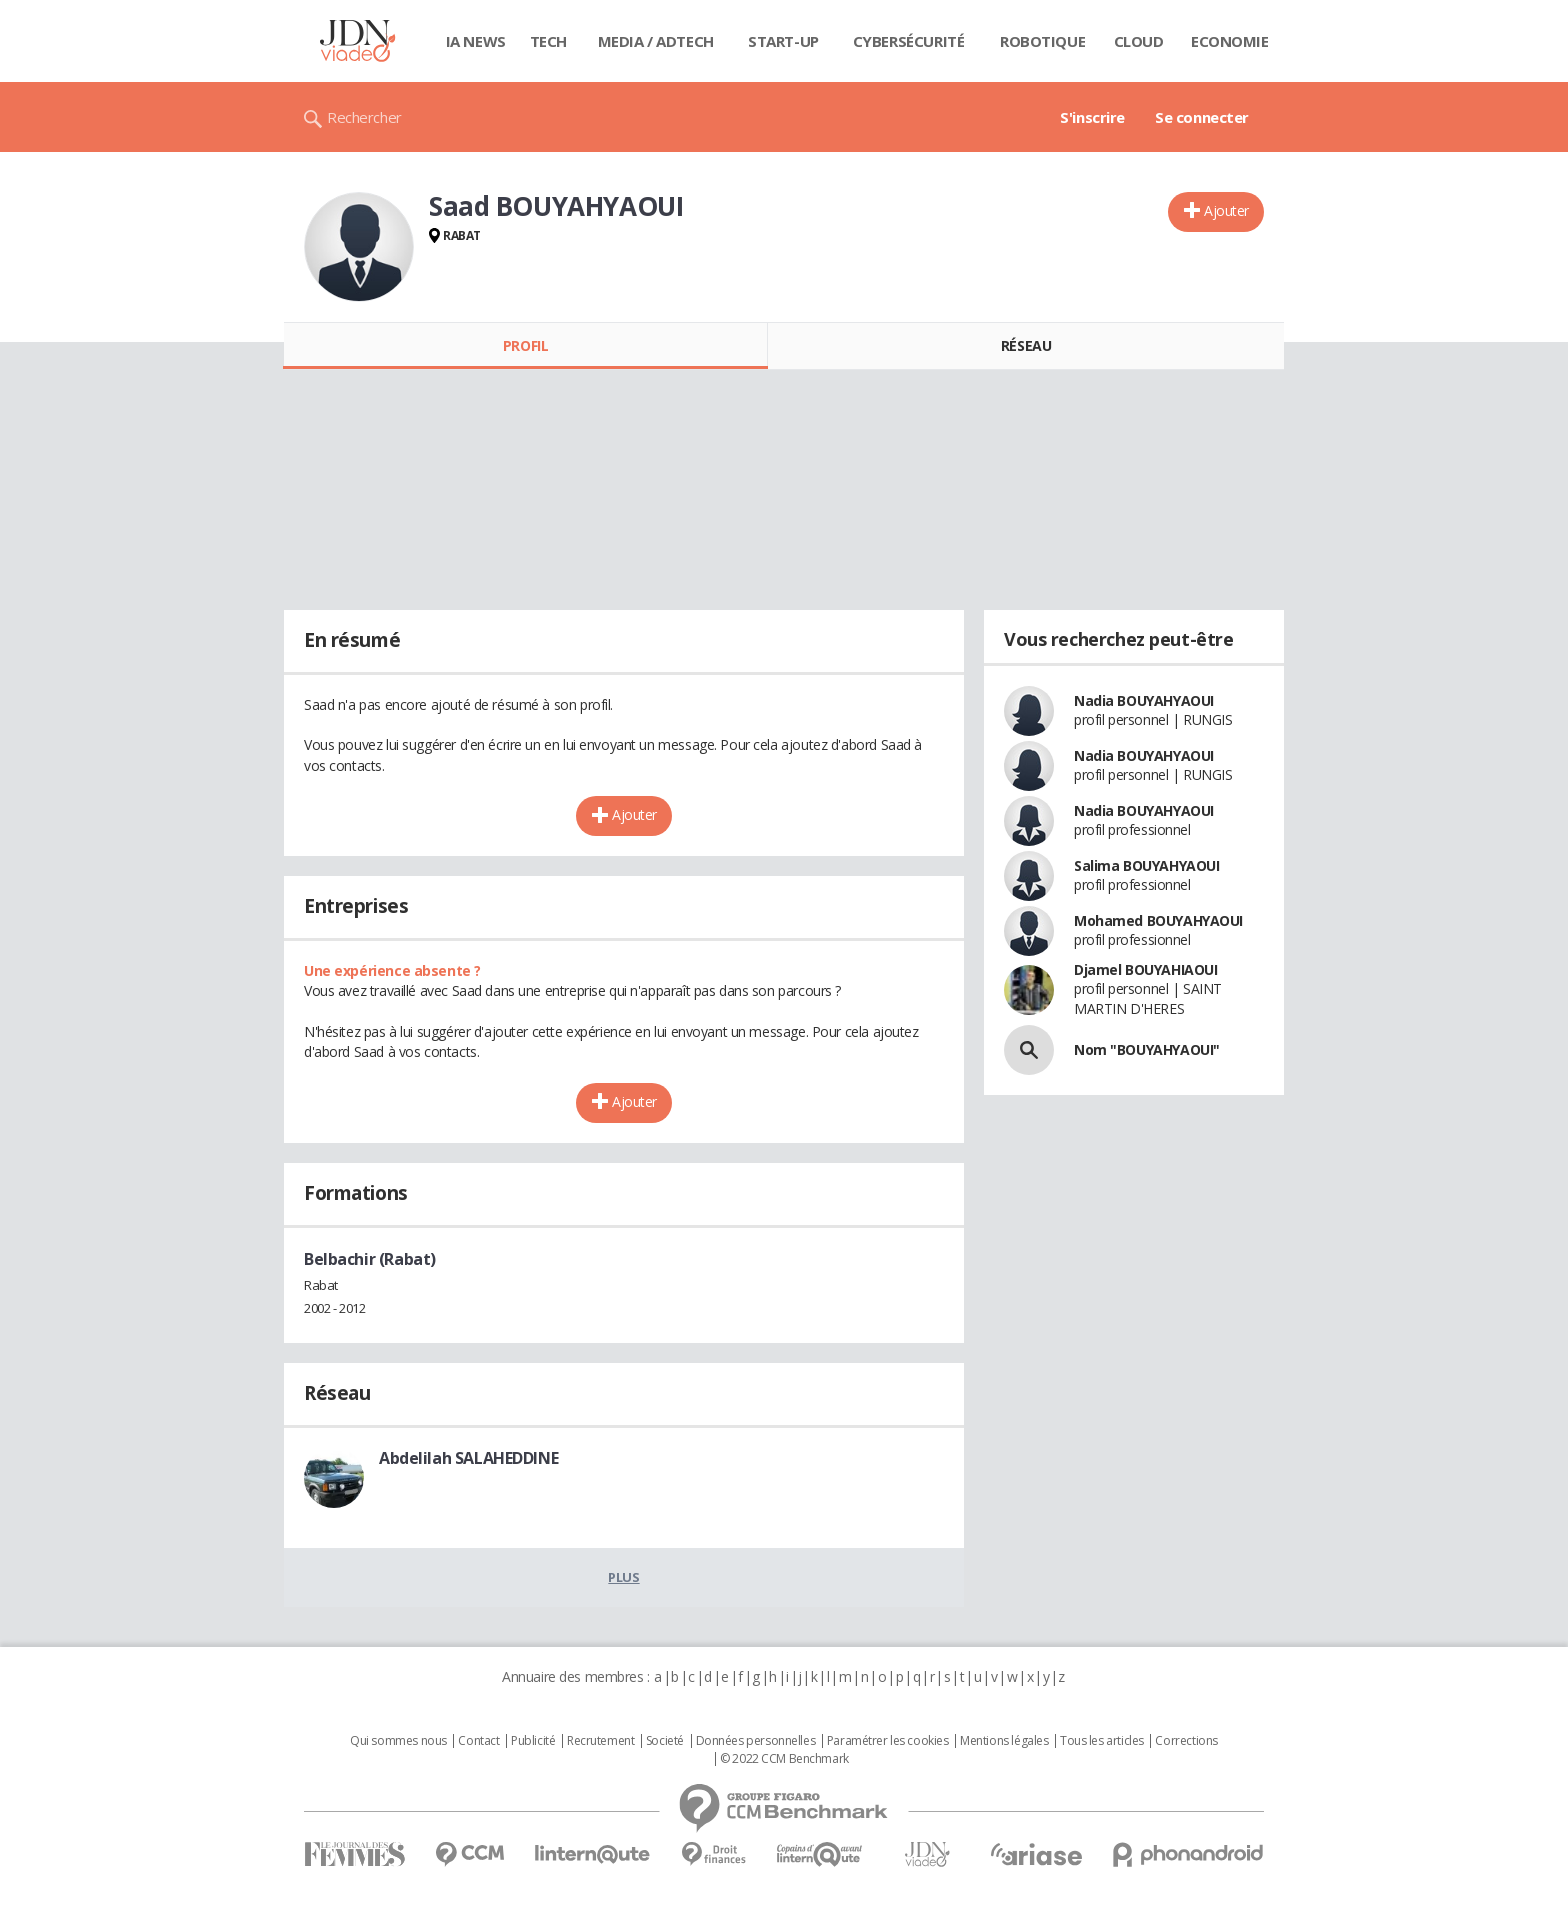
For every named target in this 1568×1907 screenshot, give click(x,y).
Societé (665, 1741)
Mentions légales (1004, 1741)
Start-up (783, 41)
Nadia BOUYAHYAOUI (1144, 700)
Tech (548, 41)
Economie (1230, 41)
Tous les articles (1102, 1741)
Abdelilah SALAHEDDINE (468, 1458)
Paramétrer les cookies (888, 1741)
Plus (623, 1577)
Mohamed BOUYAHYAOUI (1158, 920)
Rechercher (364, 117)
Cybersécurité (909, 41)
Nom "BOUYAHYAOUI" (1147, 1049)
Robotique (1042, 41)
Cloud (1139, 41)
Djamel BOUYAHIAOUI (1145, 969)
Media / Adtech (656, 41)
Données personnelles (756, 1741)
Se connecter (1202, 117)
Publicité (533, 1741)
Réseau (1026, 345)
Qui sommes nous (398, 1741)
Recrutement (600, 1741)
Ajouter (1226, 210)
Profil (525, 345)
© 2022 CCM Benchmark (784, 1759)
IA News (476, 41)
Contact (478, 1741)
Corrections (1186, 1741)
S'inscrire (1092, 117)
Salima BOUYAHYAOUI (1146, 865)
